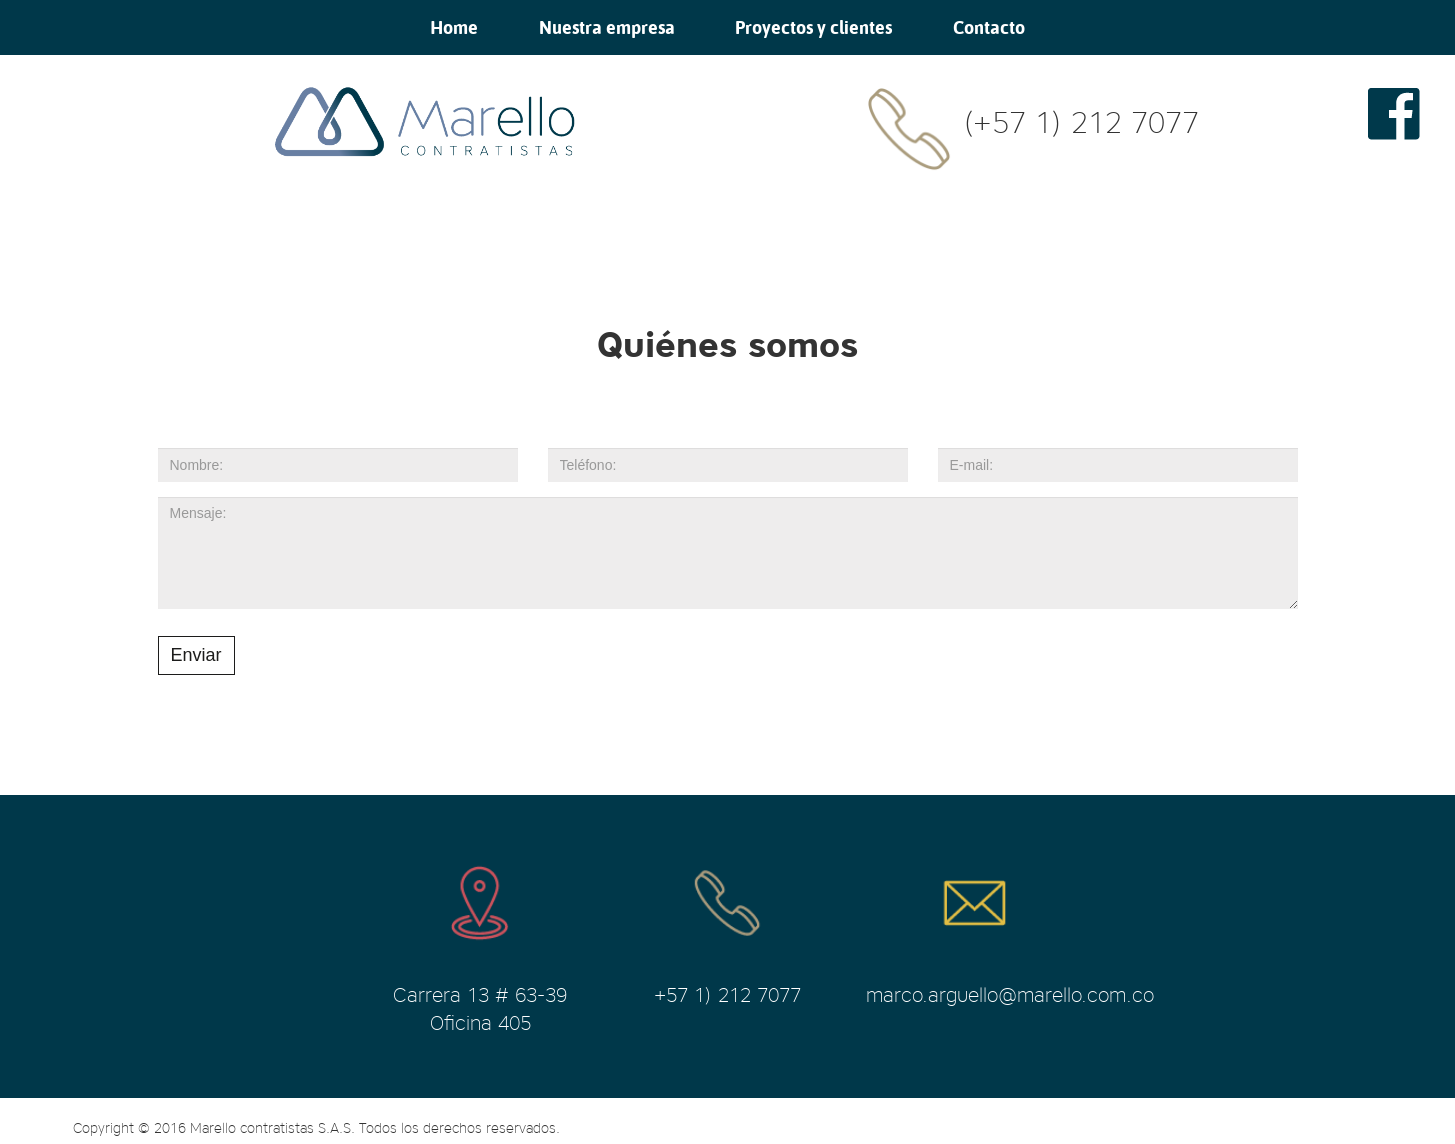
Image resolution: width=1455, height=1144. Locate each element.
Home (454, 27)
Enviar (196, 655)
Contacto (989, 27)
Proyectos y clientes (813, 27)
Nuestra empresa (607, 27)
